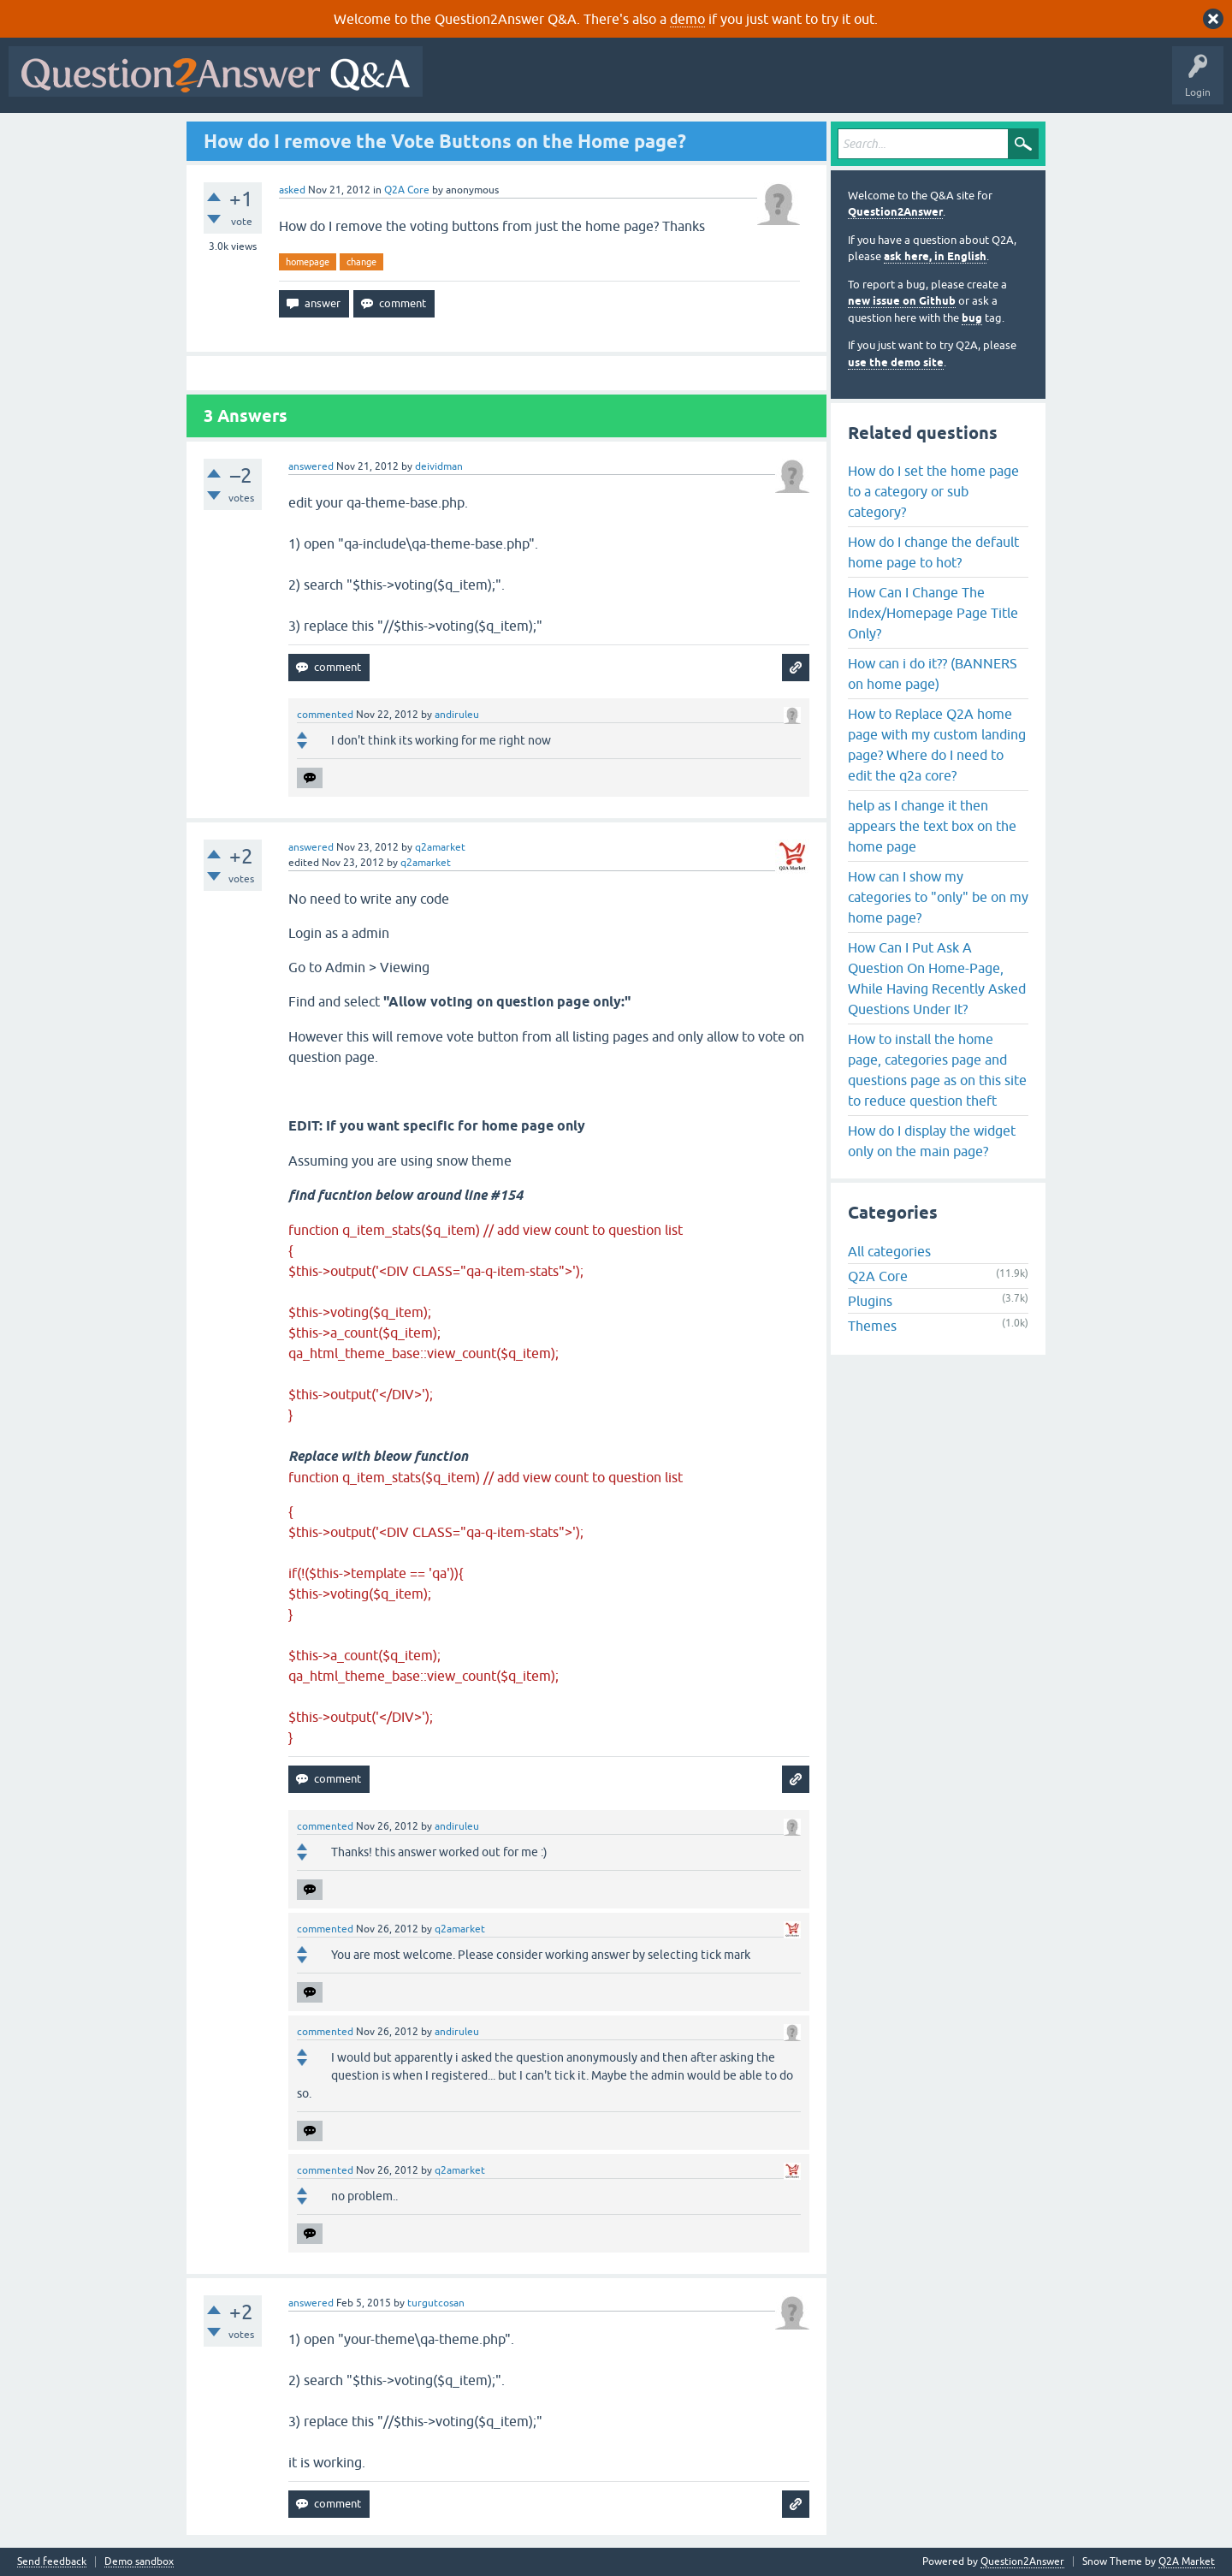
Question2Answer (895, 211)
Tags (720, 84)
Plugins (870, 1301)
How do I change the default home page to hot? (933, 552)
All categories (889, 1251)
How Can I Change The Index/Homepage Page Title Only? (933, 613)
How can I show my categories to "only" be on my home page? (938, 897)
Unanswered (654, 84)
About (958, 84)
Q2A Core (406, 190)
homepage (307, 262)
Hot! (589, 84)
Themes (872, 1325)
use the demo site (896, 362)
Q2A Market (1186, 2561)
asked (292, 190)
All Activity (461, 84)
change (361, 262)
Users (773, 84)
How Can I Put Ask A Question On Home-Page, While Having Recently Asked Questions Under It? (937, 978)
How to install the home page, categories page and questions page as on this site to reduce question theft (937, 1069)
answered (311, 466)
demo (687, 19)
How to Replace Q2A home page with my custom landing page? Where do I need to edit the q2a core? (937, 744)
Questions (529, 84)
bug (972, 318)
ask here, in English (935, 256)
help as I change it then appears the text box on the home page (932, 826)
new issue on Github (902, 300)
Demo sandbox (139, 2561)
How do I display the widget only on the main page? (932, 1141)
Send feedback (51, 2561)
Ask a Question (844, 84)
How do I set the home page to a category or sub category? (933, 491)
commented (325, 715)
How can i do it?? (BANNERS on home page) (932, 673)
